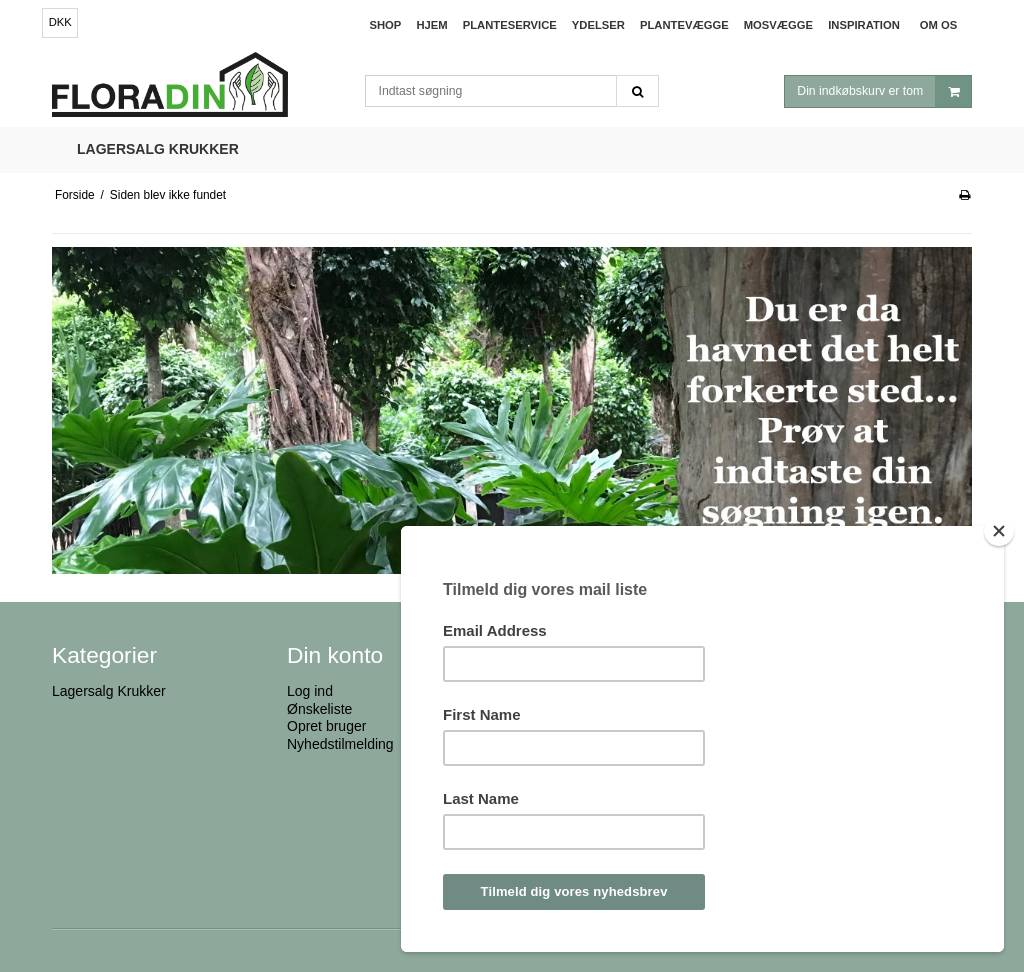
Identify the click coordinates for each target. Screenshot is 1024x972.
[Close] (999, 531)
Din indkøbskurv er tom (884, 91)
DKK (60, 22)
